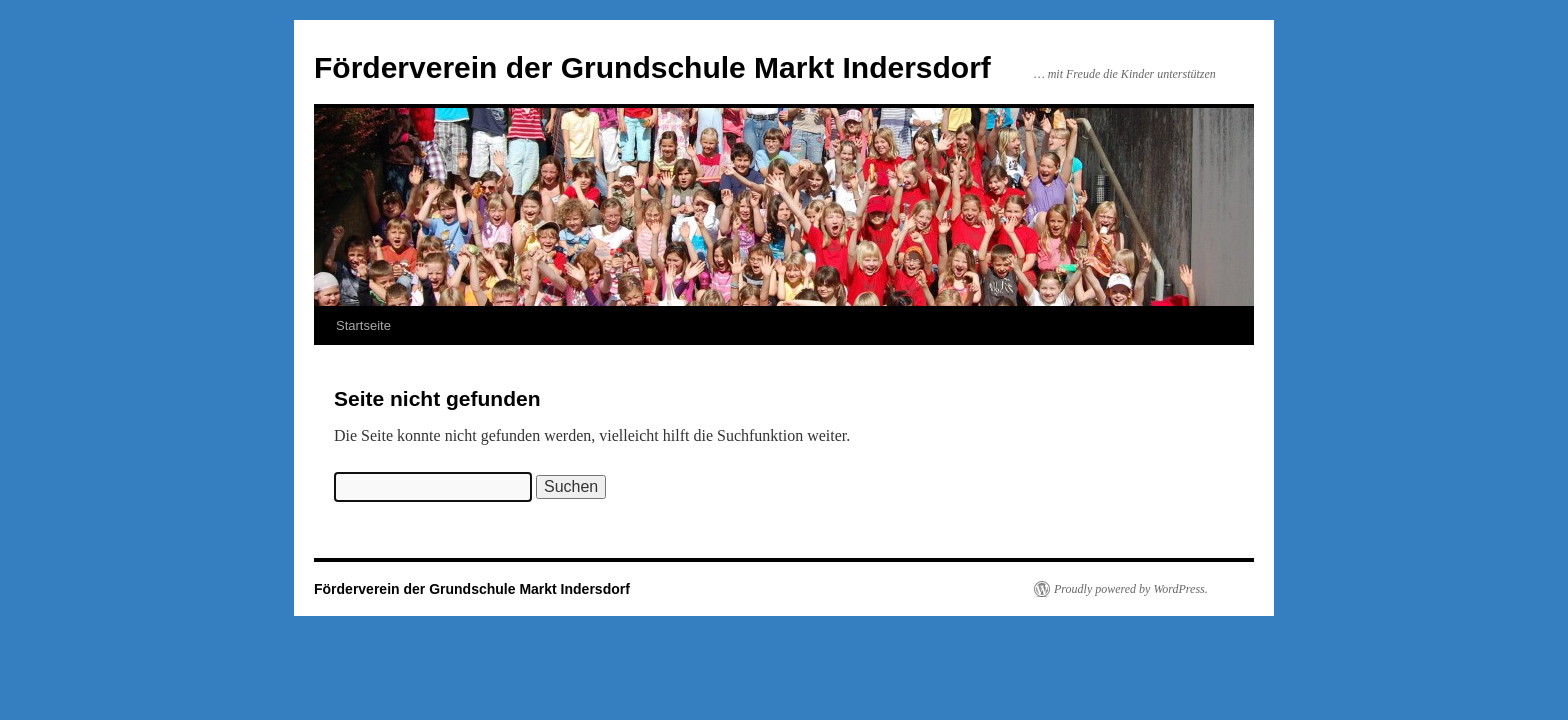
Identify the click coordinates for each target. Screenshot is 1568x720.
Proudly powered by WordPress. (1131, 589)
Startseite (363, 325)
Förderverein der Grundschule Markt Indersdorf (652, 67)
